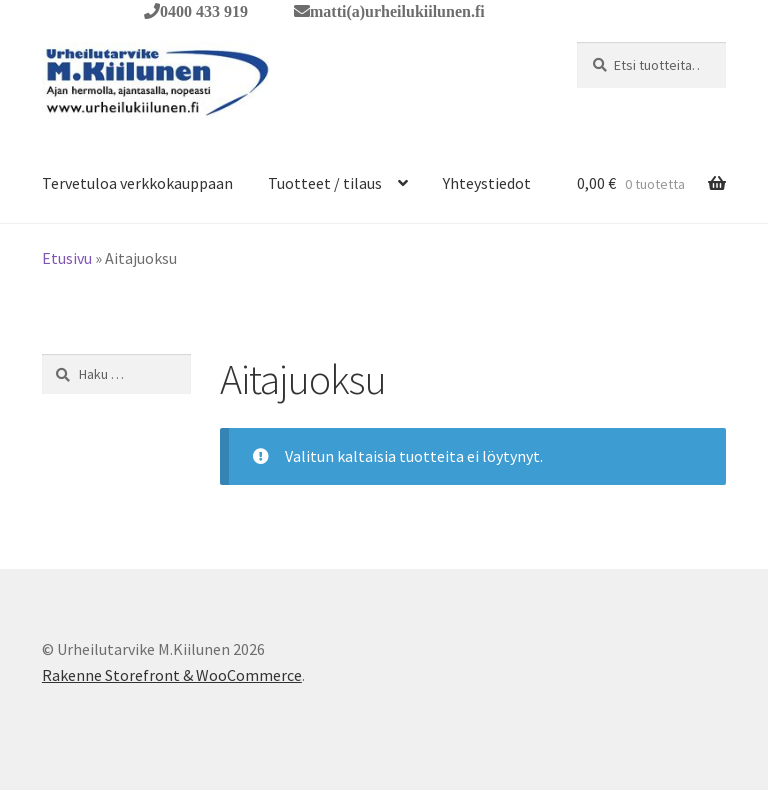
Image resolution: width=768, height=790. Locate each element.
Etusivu (67, 258)
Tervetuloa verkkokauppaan (137, 183)
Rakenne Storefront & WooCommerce (172, 675)
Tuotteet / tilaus (325, 183)
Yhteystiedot (487, 183)
